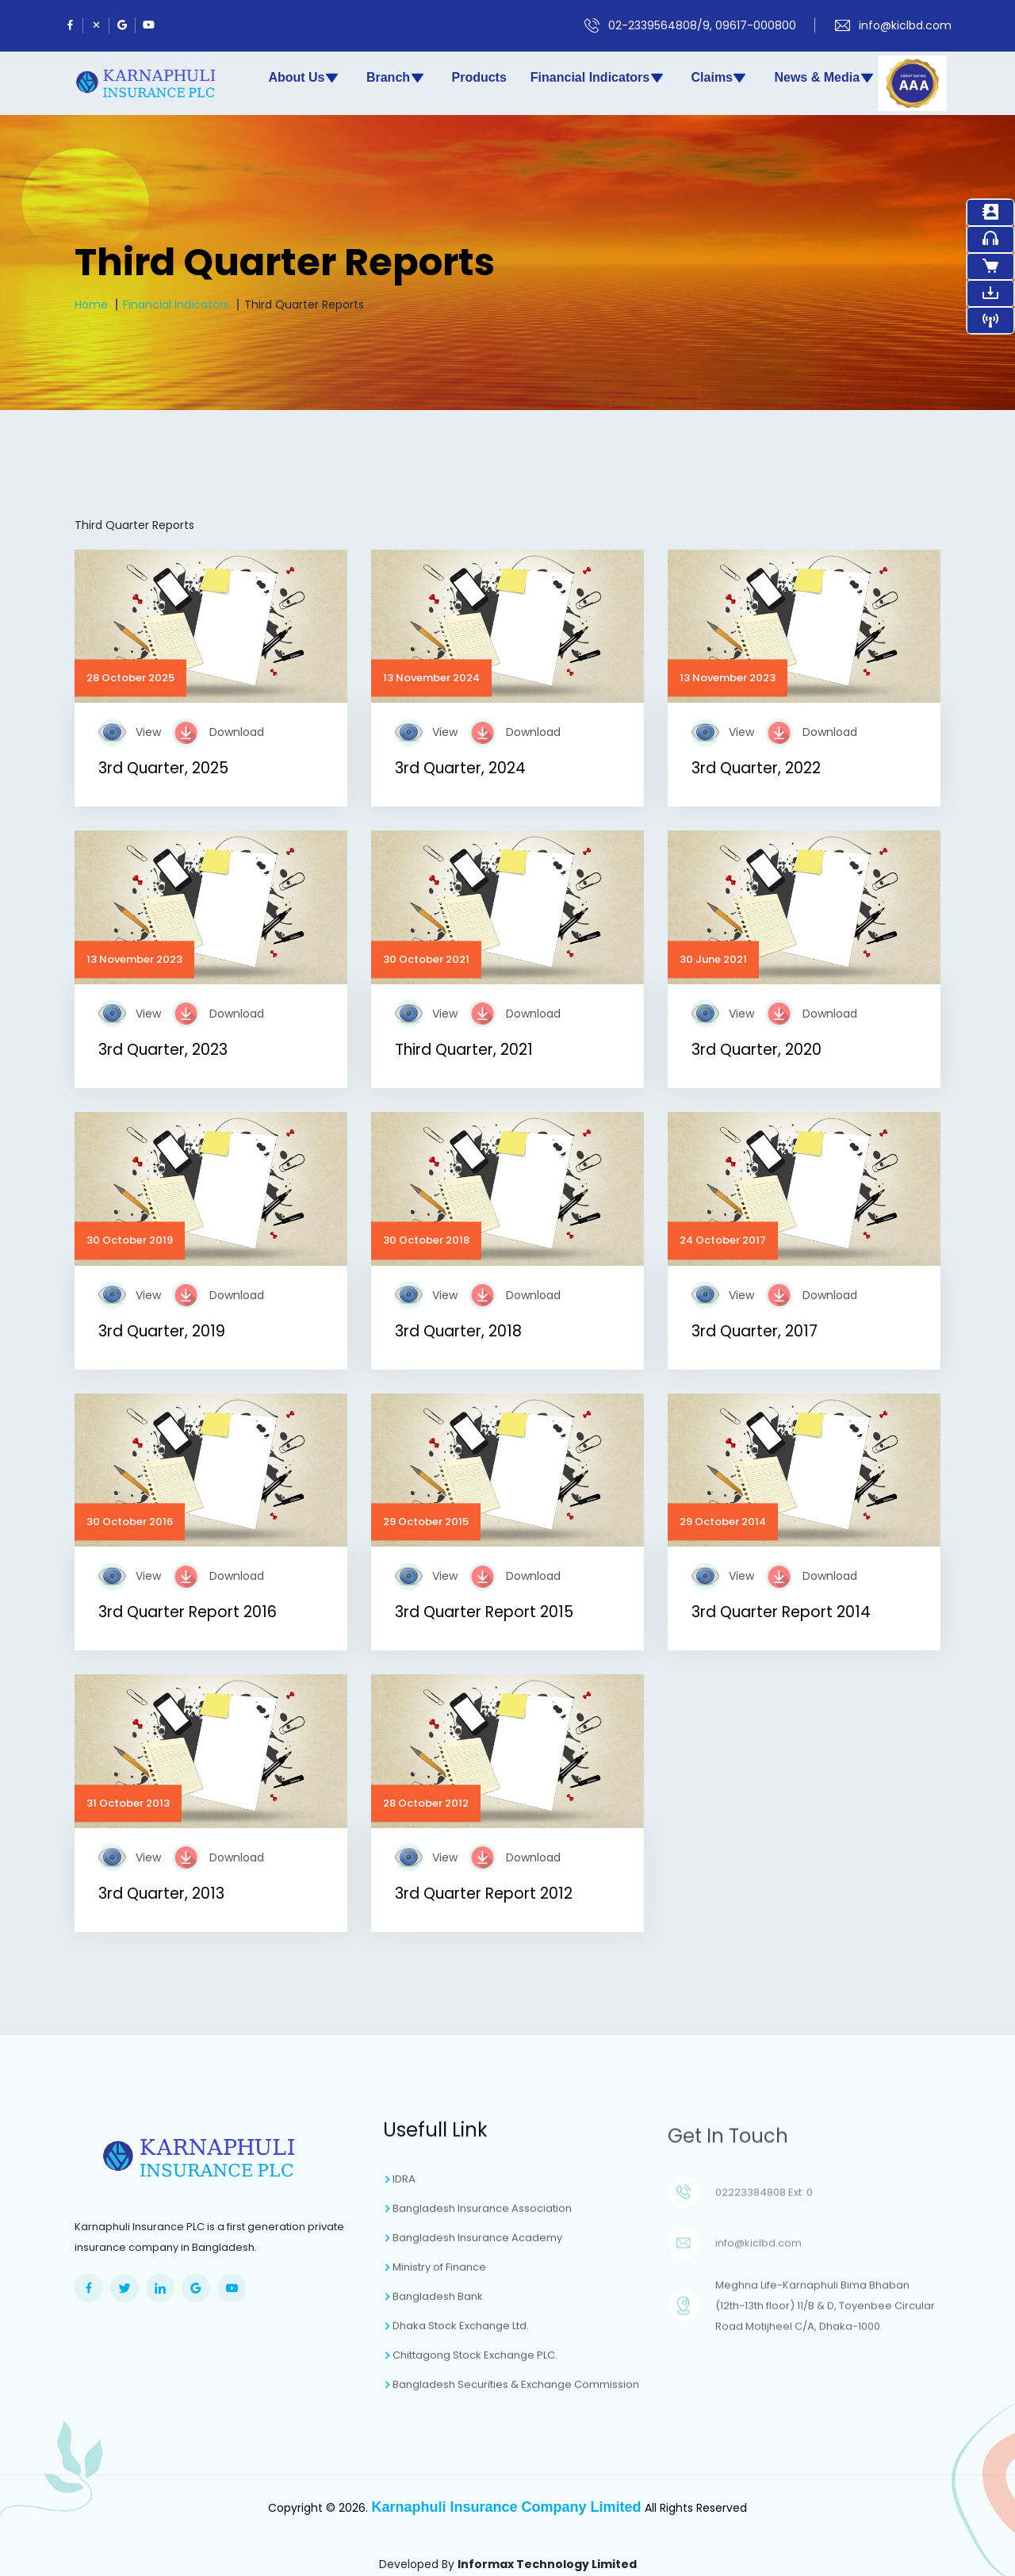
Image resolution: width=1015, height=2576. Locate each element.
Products (479, 77)
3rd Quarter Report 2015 (484, 1612)
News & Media (824, 78)
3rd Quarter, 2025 (163, 768)
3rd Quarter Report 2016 (187, 1612)
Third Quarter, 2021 (464, 1049)
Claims (719, 78)
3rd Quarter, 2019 (161, 1331)
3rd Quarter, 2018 (458, 1331)
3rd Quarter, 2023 (163, 1049)
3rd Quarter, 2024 (460, 768)
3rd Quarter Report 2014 (781, 1612)
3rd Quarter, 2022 (756, 768)
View (148, 732)
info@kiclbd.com (905, 25)
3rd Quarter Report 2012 (484, 1893)
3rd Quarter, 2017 (754, 1331)
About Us (303, 78)
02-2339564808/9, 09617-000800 (702, 25)
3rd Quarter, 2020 (756, 1049)
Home (91, 304)
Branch (395, 78)
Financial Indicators (597, 78)
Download (236, 732)
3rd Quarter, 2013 (161, 1893)
